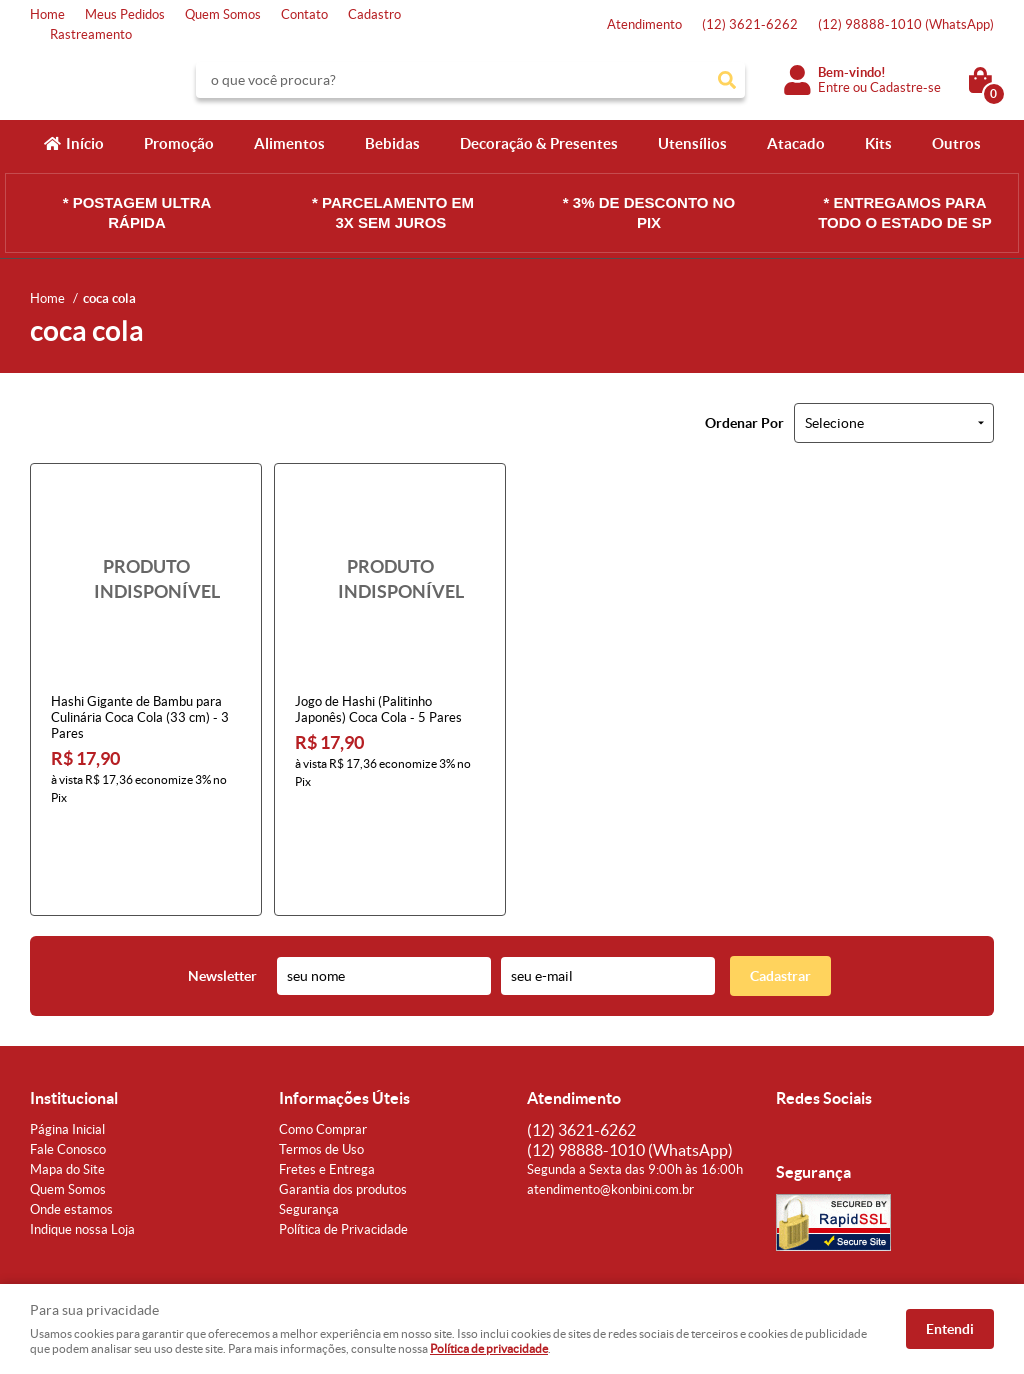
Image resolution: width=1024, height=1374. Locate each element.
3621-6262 (750, 24)
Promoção (179, 143)
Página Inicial (67, 1041)
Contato (304, 14)
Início (85, 143)
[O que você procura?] (727, 80)
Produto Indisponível (146, 579)
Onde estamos (71, 1121)
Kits (878, 143)
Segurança (309, 1121)
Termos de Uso (321, 1061)
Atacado (796, 143)
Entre (834, 87)
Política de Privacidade (343, 1141)
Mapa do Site (67, 1081)
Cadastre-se (905, 87)
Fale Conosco (68, 1061)
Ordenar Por (744, 423)
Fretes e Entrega (327, 1081)
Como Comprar (323, 1041)
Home (47, 14)
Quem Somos (223, 14)
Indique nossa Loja (82, 1141)
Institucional (74, 1010)
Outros (956, 143)
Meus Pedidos (125, 14)
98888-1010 (906, 24)
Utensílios (692, 143)
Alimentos (289, 143)
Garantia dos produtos (343, 1101)
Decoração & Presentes (539, 143)
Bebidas (392, 143)
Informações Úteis (344, 1010)
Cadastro (374, 14)
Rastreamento (91, 34)
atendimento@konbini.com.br (610, 1101)
